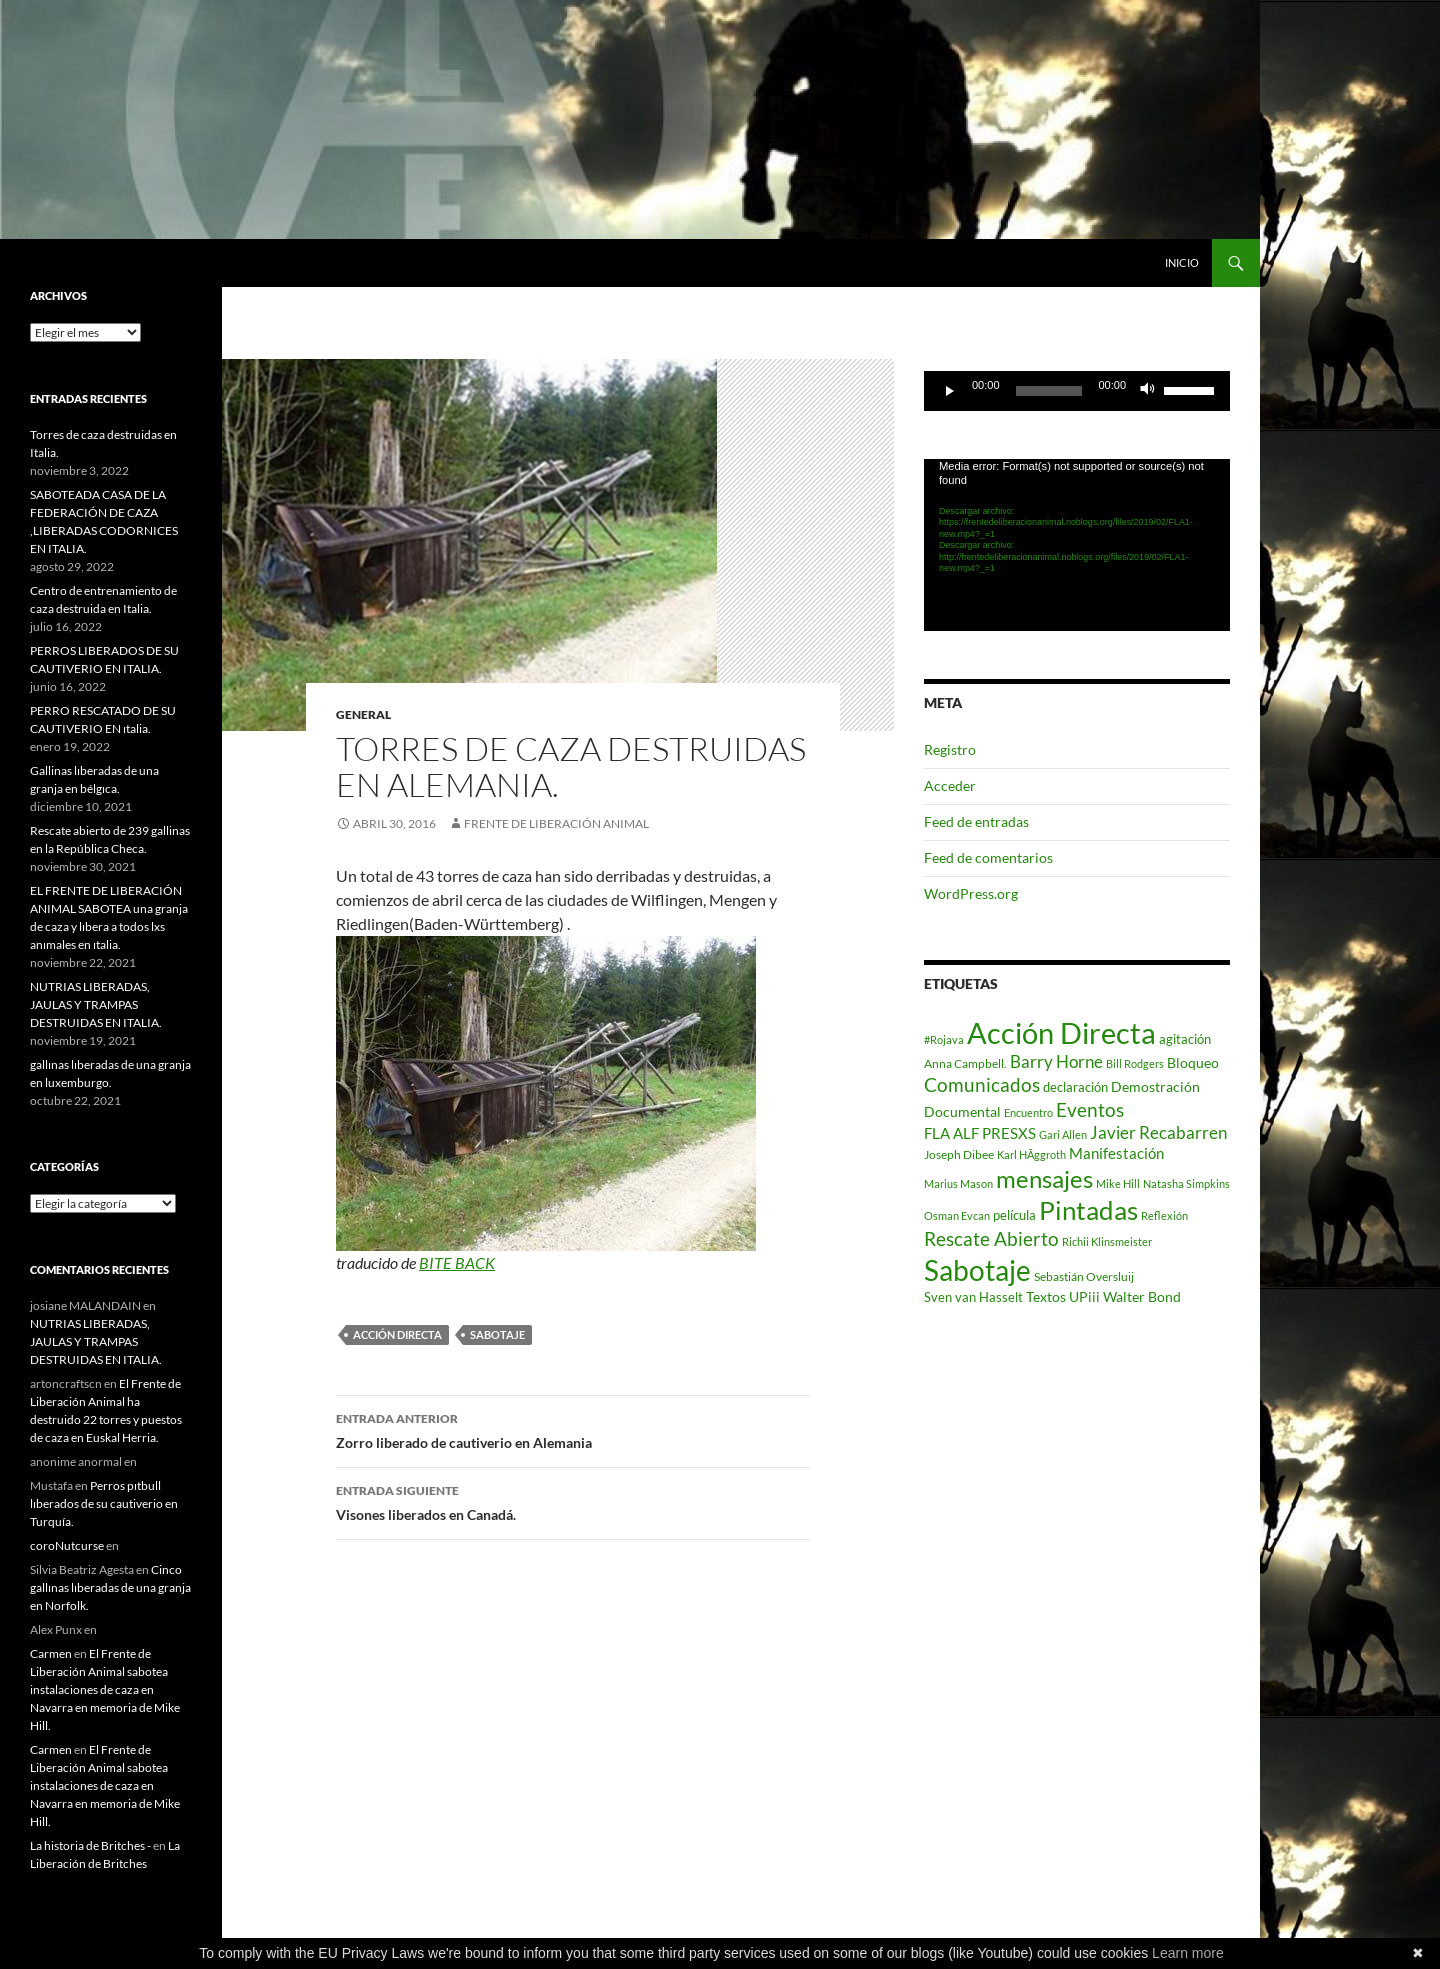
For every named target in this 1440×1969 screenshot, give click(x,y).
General (363, 714)
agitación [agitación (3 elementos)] (1185, 1039)
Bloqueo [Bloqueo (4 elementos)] (1193, 1063)
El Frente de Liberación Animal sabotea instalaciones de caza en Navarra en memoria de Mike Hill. (105, 1689)
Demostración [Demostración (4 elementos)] (1155, 1087)
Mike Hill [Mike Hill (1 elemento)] (1118, 1183)
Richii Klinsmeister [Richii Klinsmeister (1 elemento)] (1107, 1241)
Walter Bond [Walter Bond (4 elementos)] (1142, 1297)
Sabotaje (497, 1334)
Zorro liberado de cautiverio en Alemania (573, 1429)
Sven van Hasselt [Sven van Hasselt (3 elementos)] (973, 1297)
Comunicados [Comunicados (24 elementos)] (982, 1084)
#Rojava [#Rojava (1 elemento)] (944, 1039)
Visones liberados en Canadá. (573, 1501)
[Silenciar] (1148, 391)
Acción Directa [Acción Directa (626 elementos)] (1061, 1032)
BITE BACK (457, 1262)
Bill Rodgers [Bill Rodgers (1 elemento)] (1135, 1063)
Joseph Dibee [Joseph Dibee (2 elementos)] (959, 1154)
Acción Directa (397, 1334)
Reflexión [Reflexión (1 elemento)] (1164, 1215)
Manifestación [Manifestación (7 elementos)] (1116, 1153)
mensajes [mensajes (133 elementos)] (1044, 1178)
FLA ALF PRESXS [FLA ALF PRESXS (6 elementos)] (980, 1133)
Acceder (950, 785)
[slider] (1049, 391)
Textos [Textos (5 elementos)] (1046, 1296)
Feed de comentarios (988, 857)
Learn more (1188, 1953)
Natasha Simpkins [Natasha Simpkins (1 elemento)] (1186, 1183)
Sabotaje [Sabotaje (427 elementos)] (977, 1270)
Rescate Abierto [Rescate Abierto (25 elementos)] (991, 1238)
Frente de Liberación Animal (556, 823)
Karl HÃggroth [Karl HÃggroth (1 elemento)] (1031, 1154)
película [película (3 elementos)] (1014, 1215)
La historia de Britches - (90, 1845)
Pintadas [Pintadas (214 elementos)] (1088, 1210)
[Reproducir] (950, 391)
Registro (950, 749)
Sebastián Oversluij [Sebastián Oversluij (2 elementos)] (1084, 1276)
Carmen (51, 1653)
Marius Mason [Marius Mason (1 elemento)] (958, 1183)
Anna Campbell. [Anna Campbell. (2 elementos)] (965, 1063)
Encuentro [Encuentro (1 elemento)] (1028, 1112)
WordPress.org (971, 893)
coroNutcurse (67, 1545)
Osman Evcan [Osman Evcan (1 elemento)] (957, 1215)
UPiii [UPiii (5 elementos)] (1084, 1296)
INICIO (1182, 262)
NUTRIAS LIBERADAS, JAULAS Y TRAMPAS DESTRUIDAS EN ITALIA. (96, 1004)
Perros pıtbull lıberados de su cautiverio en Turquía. (104, 1503)
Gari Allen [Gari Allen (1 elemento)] (1063, 1134)
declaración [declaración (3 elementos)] (1075, 1087)
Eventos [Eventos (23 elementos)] (1090, 1110)
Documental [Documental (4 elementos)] (962, 1112)
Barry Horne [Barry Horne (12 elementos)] (1056, 1062)
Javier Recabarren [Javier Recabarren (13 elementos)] (1158, 1132)
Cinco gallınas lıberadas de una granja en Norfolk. (110, 1587)
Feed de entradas (976, 821)
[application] (1077, 391)
